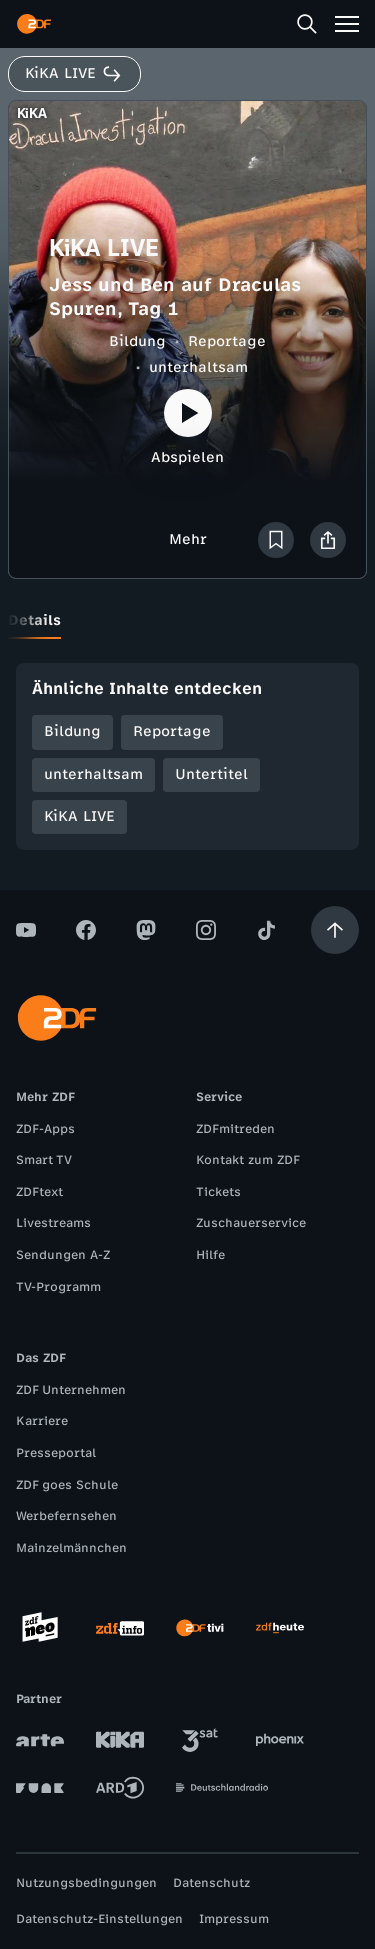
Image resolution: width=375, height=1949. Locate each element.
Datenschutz (211, 1883)
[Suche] (307, 24)
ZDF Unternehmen (71, 1390)
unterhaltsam (198, 367)
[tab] (34, 621)
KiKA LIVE (79, 816)
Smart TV (44, 1160)
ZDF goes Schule (67, 1485)
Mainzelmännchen (71, 1548)
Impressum (234, 1919)
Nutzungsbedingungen (86, 1883)
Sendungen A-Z (63, 1255)
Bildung (137, 341)
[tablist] (187, 621)
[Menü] (347, 24)
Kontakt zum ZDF (248, 1160)
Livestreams (53, 1223)
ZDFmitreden (235, 1129)
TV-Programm (58, 1287)
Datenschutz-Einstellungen (99, 1919)
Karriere (42, 1421)
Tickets (218, 1192)
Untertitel (211, 774)
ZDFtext (39, 1192)
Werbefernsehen (66, 1516)
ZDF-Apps (45, 1129)
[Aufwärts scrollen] (335, 930)
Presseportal (56, 1453)
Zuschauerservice (251, 1223)
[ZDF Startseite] (34, 24)
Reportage (227, 341)
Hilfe (210, 1255)
